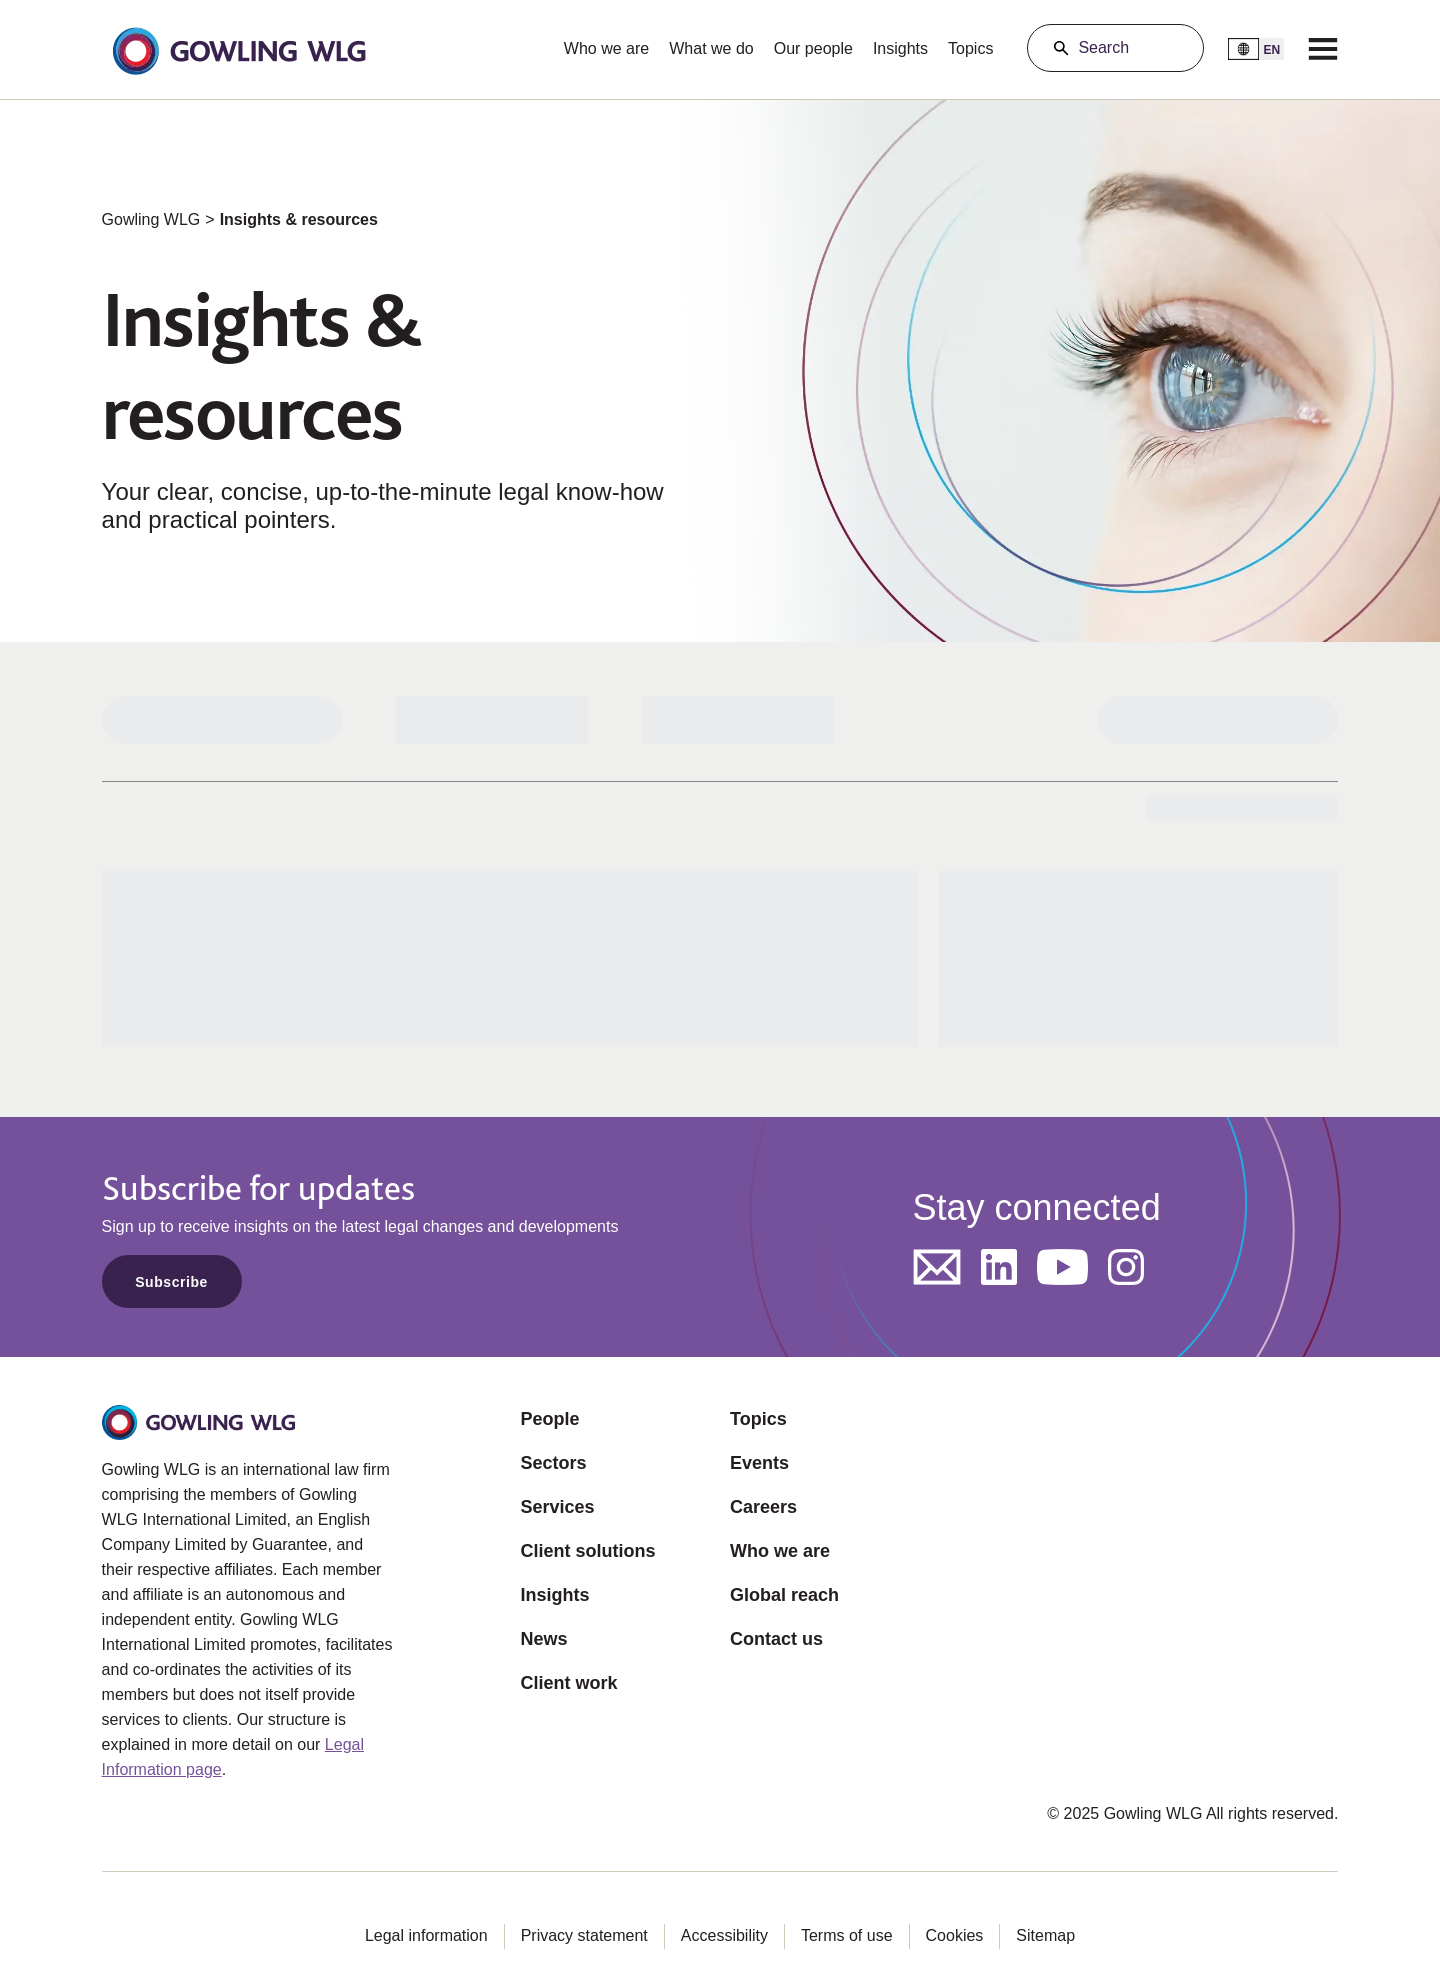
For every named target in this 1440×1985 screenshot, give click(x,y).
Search (1103, 47)
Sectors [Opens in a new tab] (554, 1463)
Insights (900, 48)
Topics (970, 48)
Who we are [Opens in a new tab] (780, 1551)
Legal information (426, 1935)
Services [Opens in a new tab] (558, 1507)
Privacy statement (584, 1935)
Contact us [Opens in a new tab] (776, 1639)
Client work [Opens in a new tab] (569, 1683)
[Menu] (1323, 48)
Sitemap (1045, 1935)
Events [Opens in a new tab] (759, 1463)
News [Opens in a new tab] (544, 1639)
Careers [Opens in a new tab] (763, 1507)
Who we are (606, 48)
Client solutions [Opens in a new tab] (588, 1551)
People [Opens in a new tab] (550, 1419)
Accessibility (724, 1935)
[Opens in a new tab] (937, 1267)
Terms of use (847, 1935)
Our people (813, 48)
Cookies (955, 1935)
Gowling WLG (151, 219)
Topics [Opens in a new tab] (758, 1419)
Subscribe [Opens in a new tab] (171, 1282)
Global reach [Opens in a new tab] (784, 1595)
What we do (711, 48)
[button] (239, 49)
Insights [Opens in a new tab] (555, 1595)
